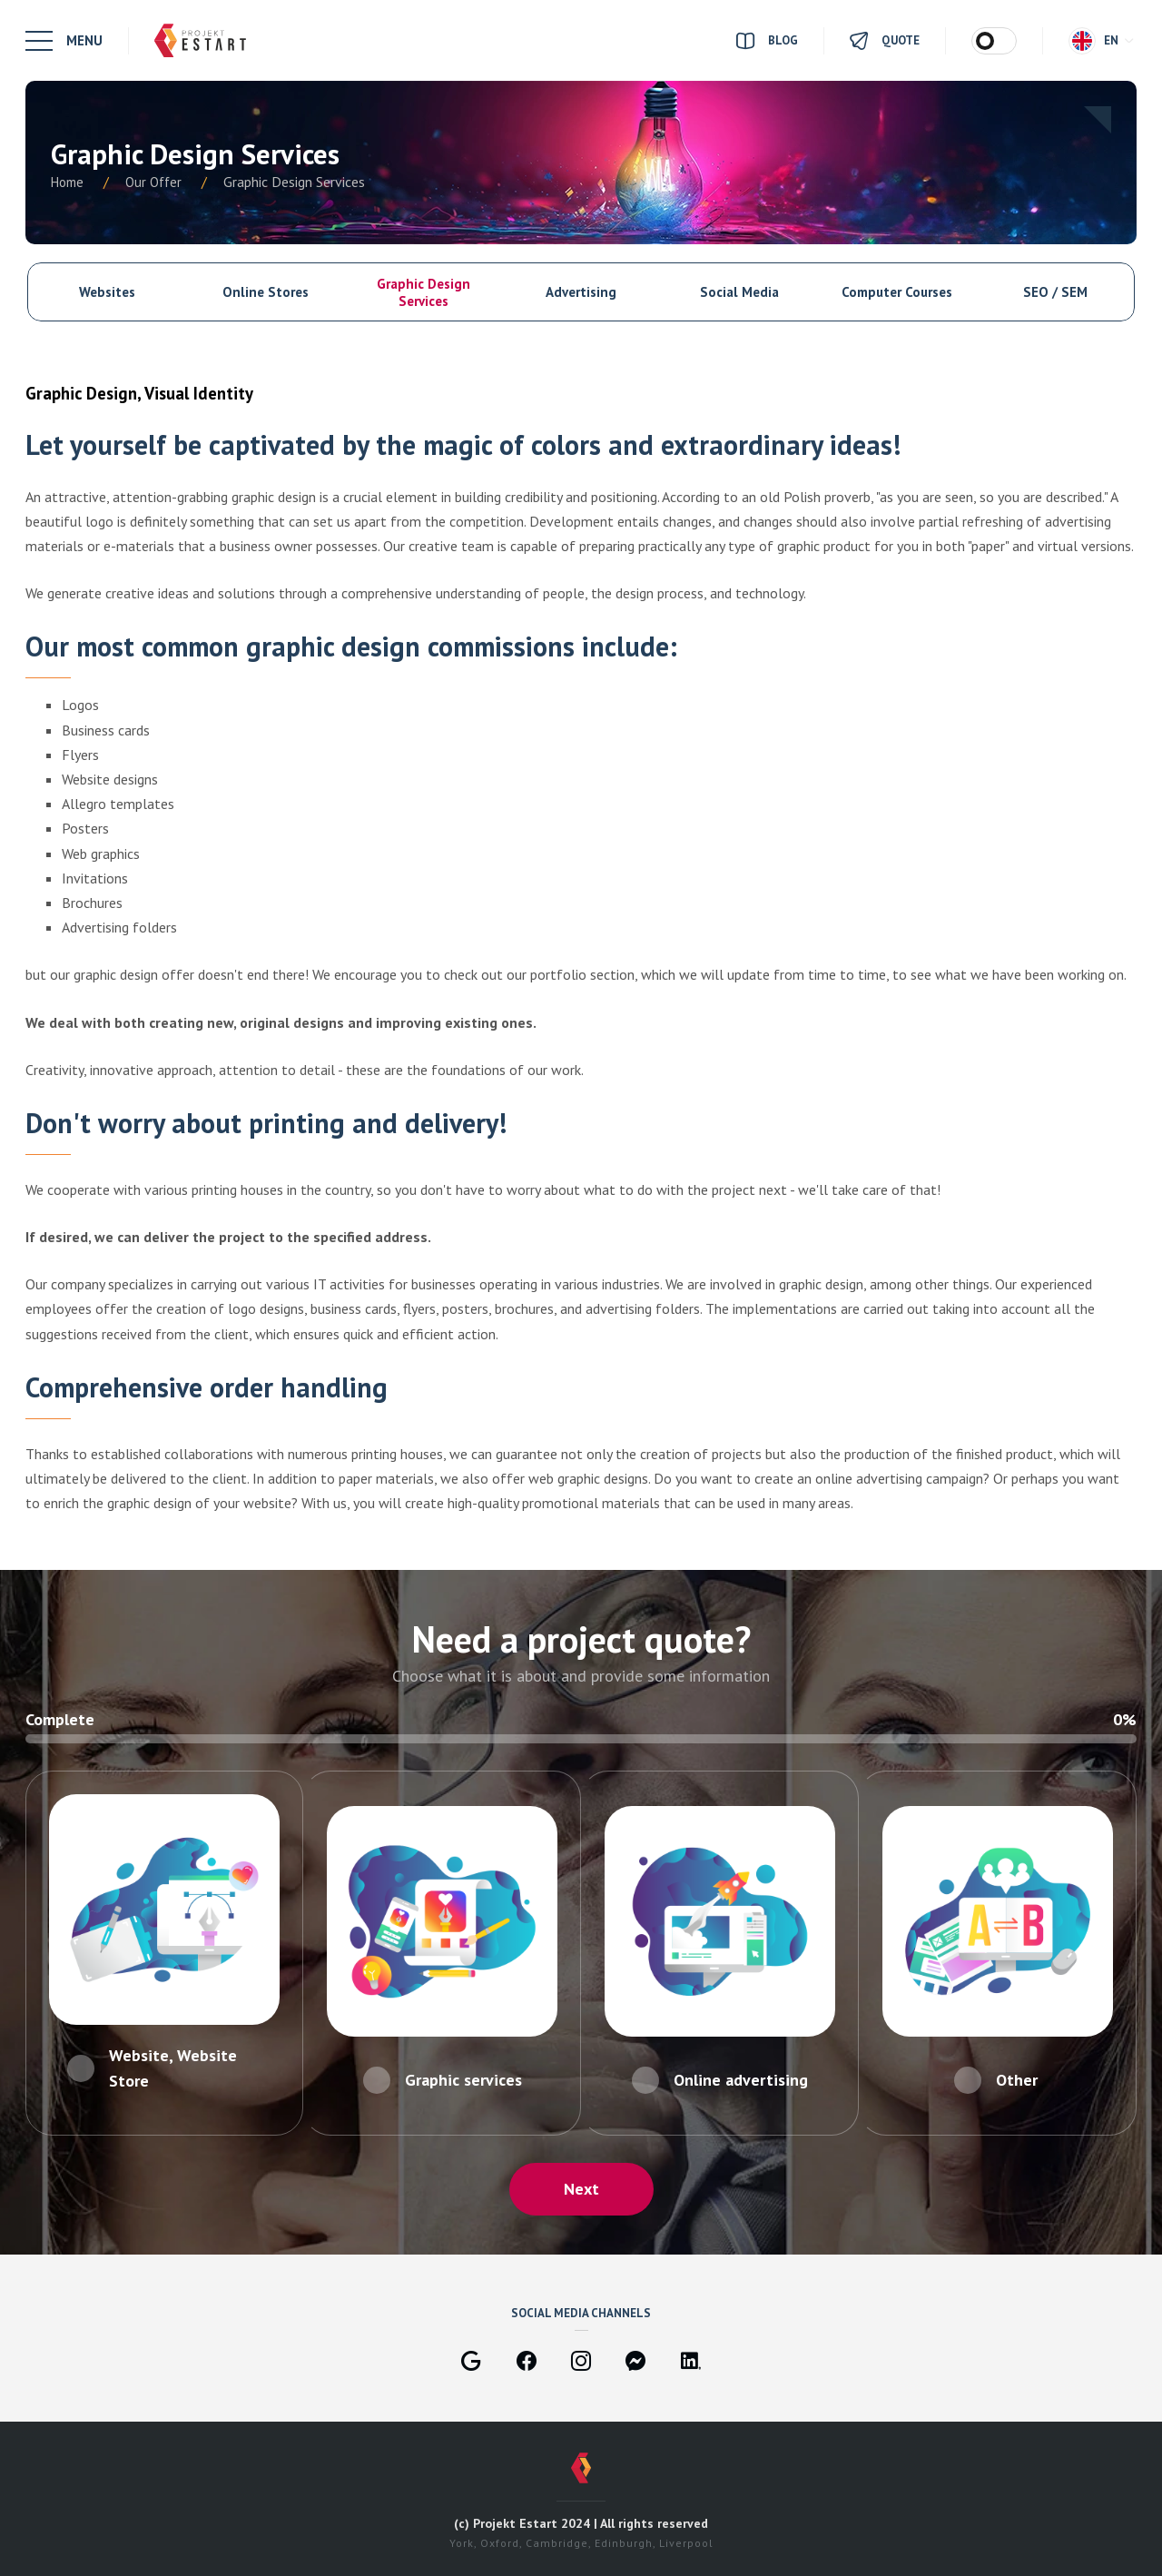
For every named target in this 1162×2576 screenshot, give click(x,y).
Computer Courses (897, 292)
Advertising (581, 292)
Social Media (739, 292)
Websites (107, 292)
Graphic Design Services (423, 292)
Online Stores (265, 292)
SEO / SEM (1055, 292)
